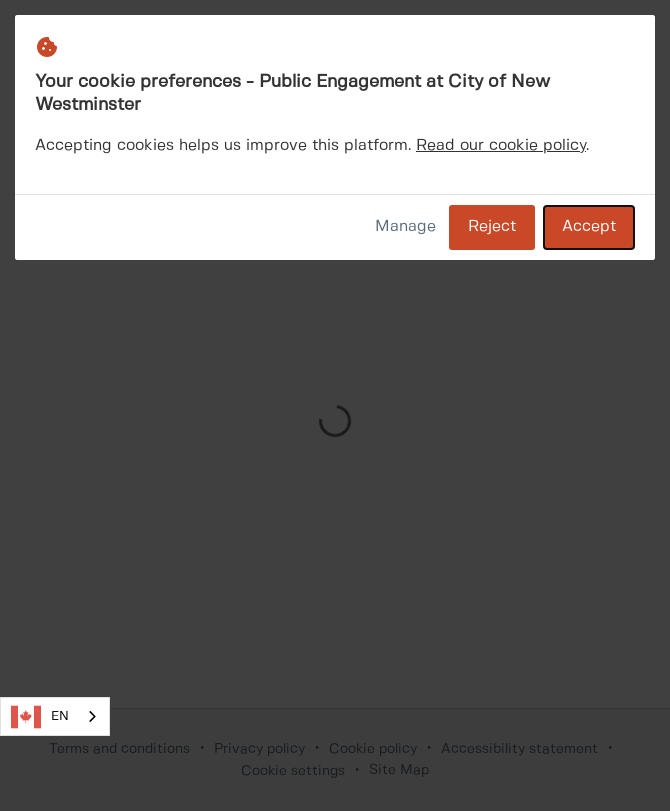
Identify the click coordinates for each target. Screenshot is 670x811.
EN (40, 717)
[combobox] (55, 716)
